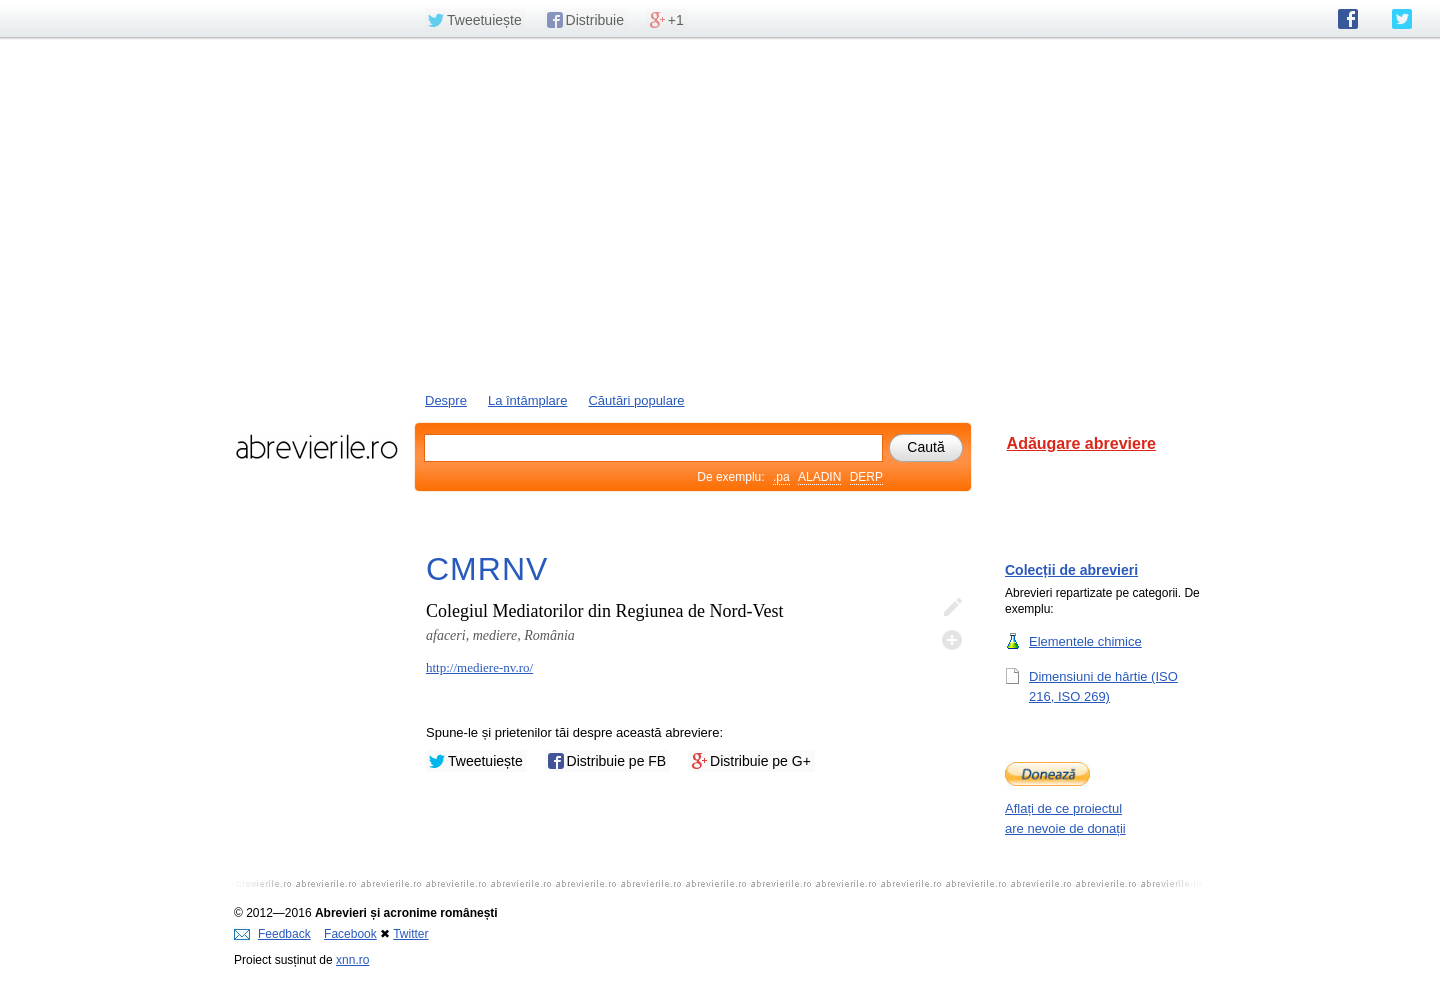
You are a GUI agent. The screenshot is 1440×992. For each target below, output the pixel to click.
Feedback (272, 934)
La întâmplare (528, 400)
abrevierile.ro (316, 447)
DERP (866, 477)
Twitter (410, 934)
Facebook (350, 934)
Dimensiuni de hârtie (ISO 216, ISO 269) (1103, 686)
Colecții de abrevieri (1071, 570)
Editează (952, 608)
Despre (446, 400)
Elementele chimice (1085, 641)
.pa (781, 477)
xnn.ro (352, 960)
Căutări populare (636, 400)
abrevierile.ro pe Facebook (1348, 19)
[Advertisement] (720, 213)
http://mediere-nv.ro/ (479, 667)
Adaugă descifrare (952, 640)
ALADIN (819, 477)
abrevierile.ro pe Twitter (1402, 19)
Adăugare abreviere (1081, 443)
